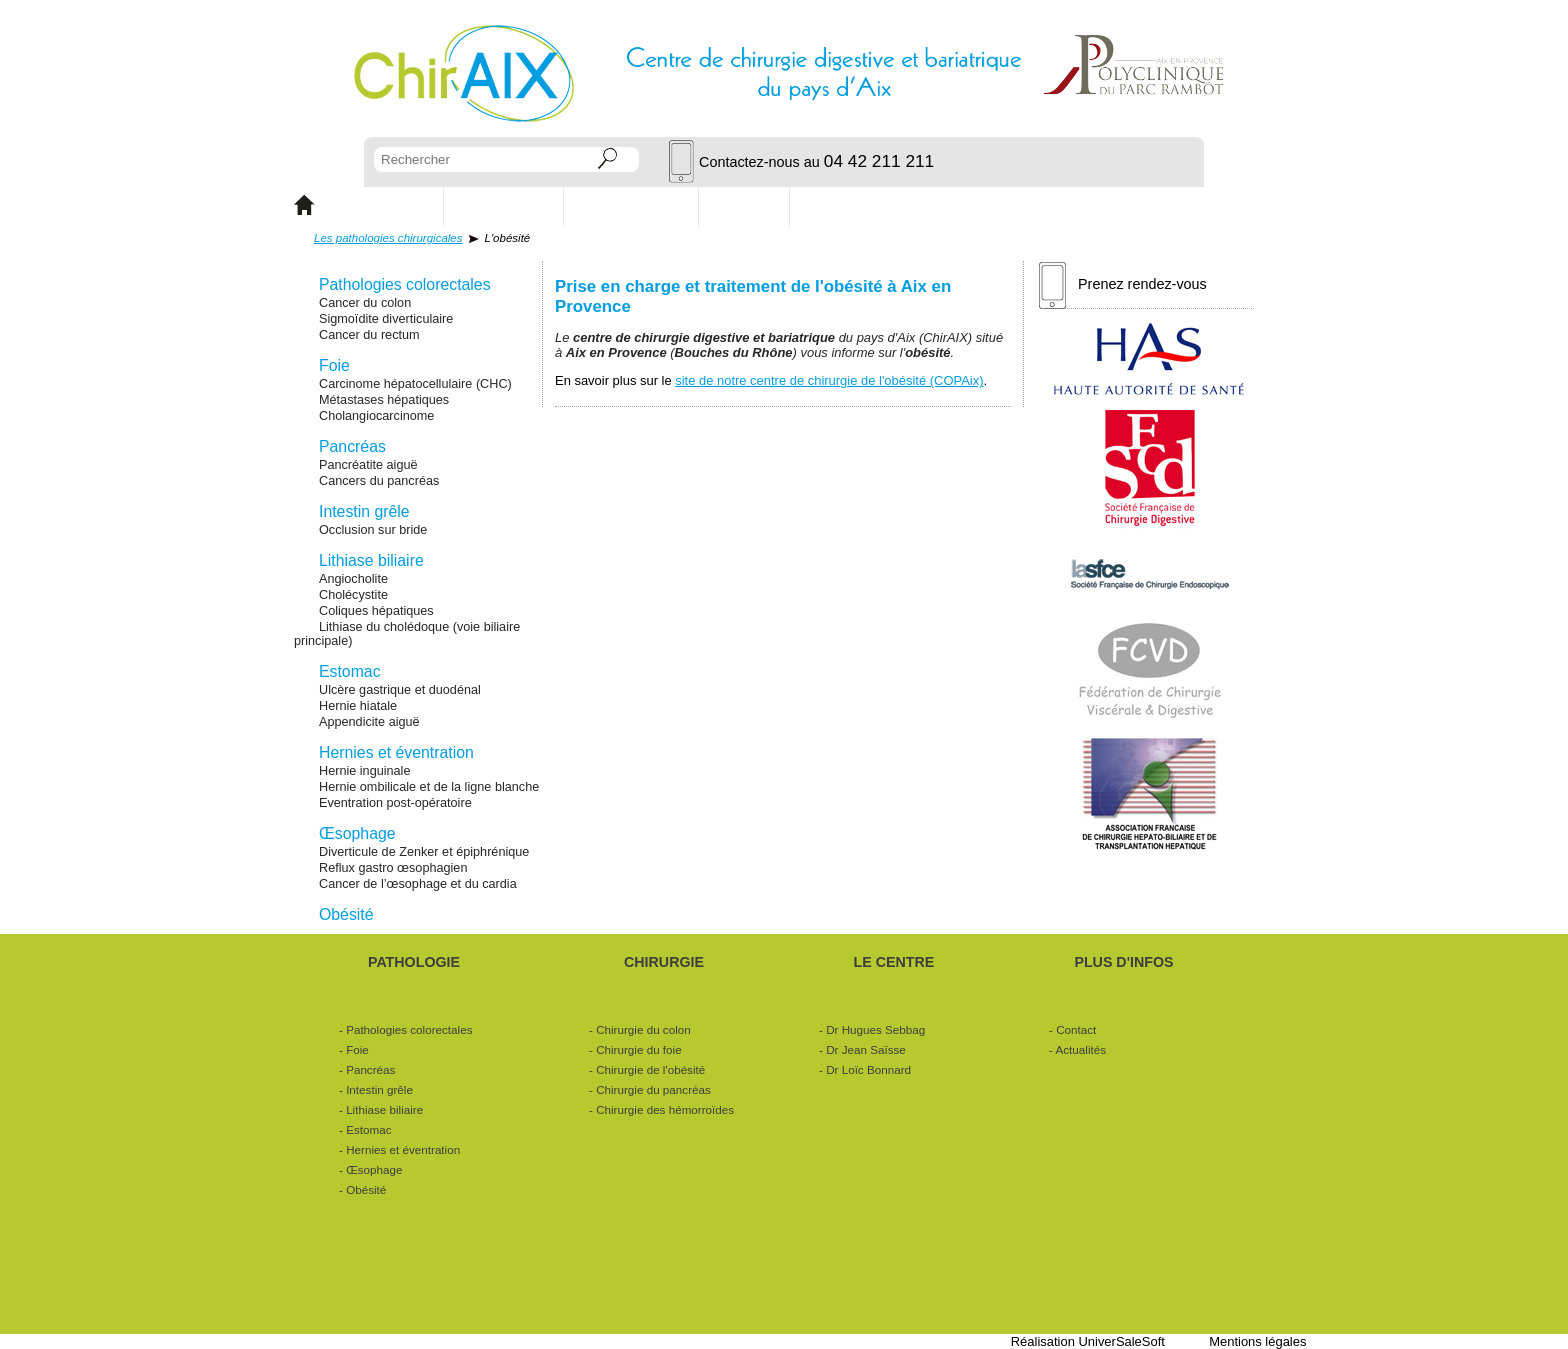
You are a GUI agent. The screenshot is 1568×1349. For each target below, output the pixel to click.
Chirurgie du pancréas (653, 1089)
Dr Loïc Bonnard (868, 1069)
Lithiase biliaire (371, 560)
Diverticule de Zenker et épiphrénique (424, 852)
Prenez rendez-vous (1123, 285)
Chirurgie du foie (639, 1049)
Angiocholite (353, 579)
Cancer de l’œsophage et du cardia (418, 884)
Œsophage (357, 833)
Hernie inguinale (364, 771)
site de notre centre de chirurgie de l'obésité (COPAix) (829, 380)
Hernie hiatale (358, 706)
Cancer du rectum (369, 335)
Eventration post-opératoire (395, 803)
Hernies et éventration (396, 752)
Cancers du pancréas (379, 481)
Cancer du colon (365, 303)
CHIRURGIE (503, 205)
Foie (334, 365)
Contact (744, 205)
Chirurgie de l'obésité (650, 1069)
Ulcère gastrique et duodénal (400, 690)
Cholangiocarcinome (376, 416)
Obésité (346, 914)
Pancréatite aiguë (368, 465)
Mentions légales (1257, 1341)
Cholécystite (353, 595)
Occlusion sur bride (373, 530)
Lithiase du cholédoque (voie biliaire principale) (407, 634)
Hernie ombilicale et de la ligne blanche (429, 787)
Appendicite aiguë (369, 722)
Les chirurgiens (631, 205)
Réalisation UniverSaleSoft (1088, 1341)
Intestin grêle (364, 511)
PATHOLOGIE (379, 205)
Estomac (350, 671)
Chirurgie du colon (643, 1029)
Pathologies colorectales (405, 284)
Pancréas (352, 446)
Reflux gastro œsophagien (393, 868)
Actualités (841, 205)
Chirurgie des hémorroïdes (665, 1109)
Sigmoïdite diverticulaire (386, 319)
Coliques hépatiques (376, 611)
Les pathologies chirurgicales (388, 238)
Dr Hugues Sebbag (875, 1029)
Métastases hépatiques (384, 400)
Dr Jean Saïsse (866, 1049)
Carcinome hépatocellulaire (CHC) (415, 384)
